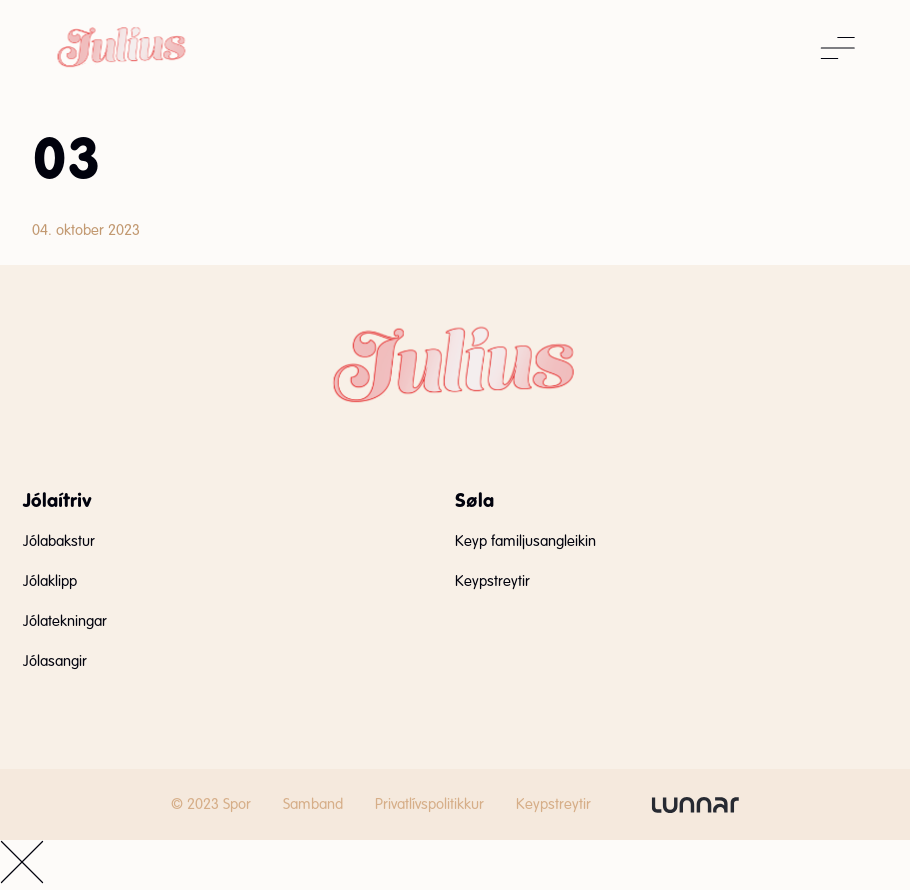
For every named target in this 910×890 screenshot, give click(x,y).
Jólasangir (55, 661)
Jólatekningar (65, 621)
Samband (313, 804)
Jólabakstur (59, 541)
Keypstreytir (492, 581)
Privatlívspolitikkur (429, 804)
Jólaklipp (50, 581)
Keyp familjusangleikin (525, 541)
